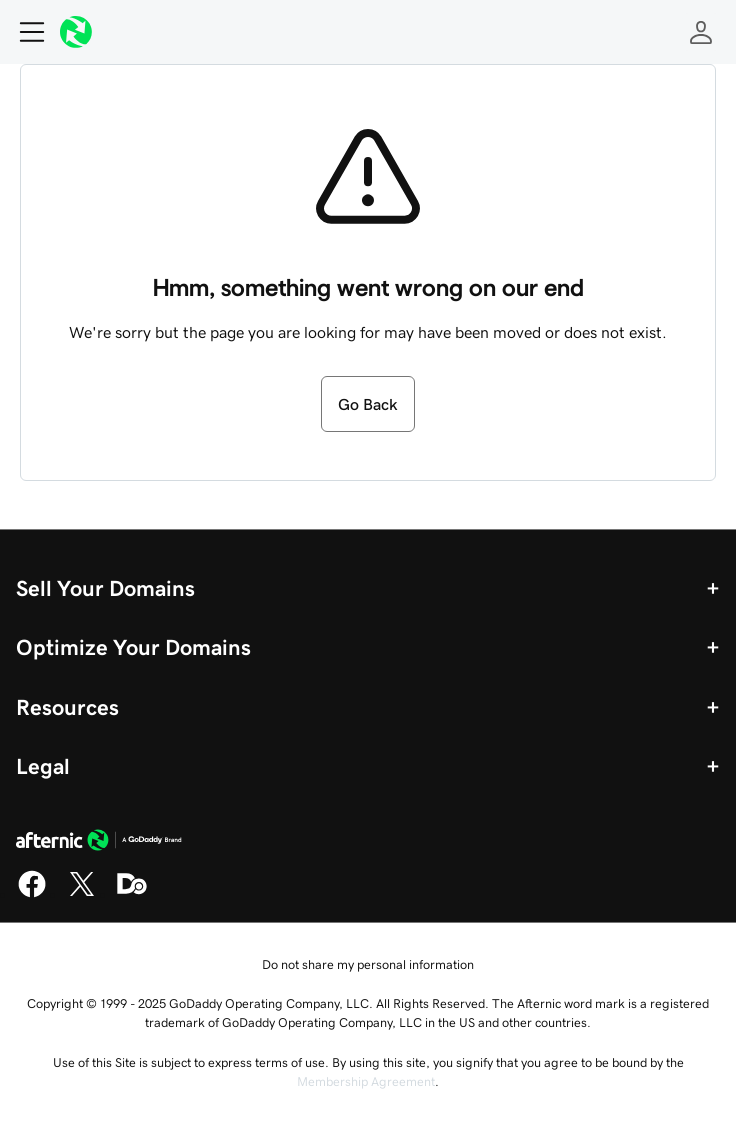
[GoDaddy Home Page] (99, 843)
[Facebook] (32, 894)
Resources (67, 707)
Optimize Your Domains (133, 647)
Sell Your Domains (105, 588)
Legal (43, 766)
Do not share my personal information (368, 964)
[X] (82, 894)
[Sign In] (701, 32)
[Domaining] (132, 894)
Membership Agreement (366, 1081)
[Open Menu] (24, 32)
